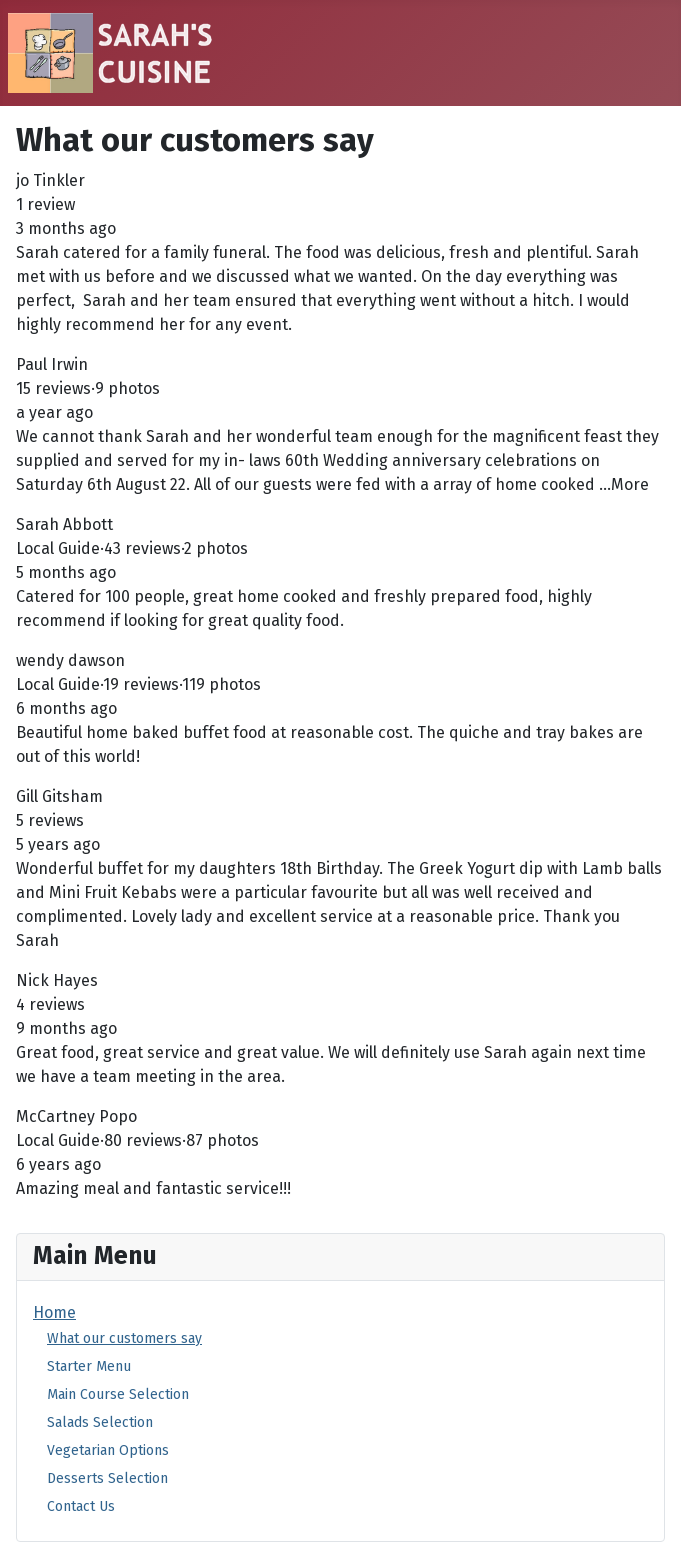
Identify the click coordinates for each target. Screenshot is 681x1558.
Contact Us (81, 1506)
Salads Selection (100, 1422)
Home (54, 1312)
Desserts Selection (107, 1478)
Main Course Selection (118, 1394)
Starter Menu (89, 1366)
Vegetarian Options (108, 1450)
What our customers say (124, 1338)
